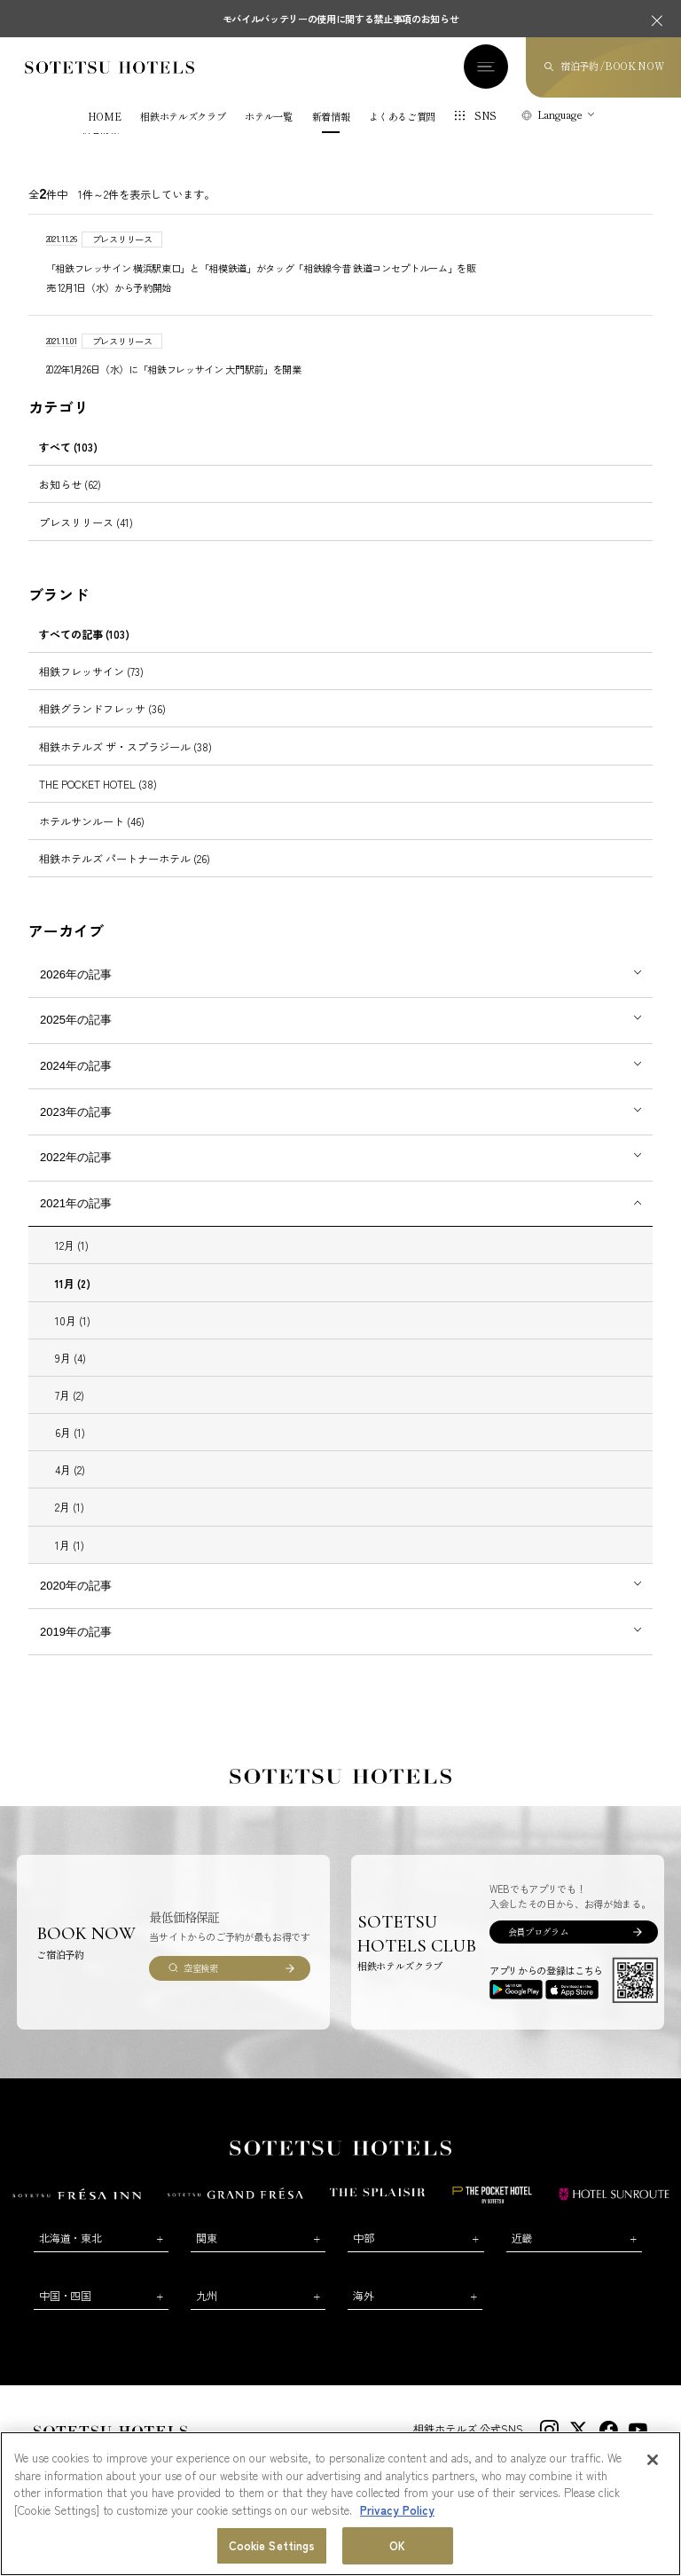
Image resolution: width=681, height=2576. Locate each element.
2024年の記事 (76, 1067)
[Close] (652, 2459)
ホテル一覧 (268, 118)
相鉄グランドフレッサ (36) (102, 710)
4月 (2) (70, 1471)
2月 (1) (69, 1508)
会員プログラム (538, 1933)
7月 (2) (69, 1396)
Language (560, 116)
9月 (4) (70, 1359)
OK (397, 2545)
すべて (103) (68, 448)
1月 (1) (69, 1546)
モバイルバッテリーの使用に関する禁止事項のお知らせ (341, 19)
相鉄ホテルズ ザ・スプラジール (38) (125, 748)
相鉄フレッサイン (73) (91, 672)
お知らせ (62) (70, 485)
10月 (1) (72, 1322)
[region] (340, 2503)
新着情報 (331, 118)
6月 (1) (70, 1433)
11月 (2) (72, 1284)
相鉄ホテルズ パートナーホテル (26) (124, 860)
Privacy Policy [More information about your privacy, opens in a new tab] (397, 2509)
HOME (104, 118)
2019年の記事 (76, 1633)
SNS (485, 117)
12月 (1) (72, 1246)
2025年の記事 (76, 1021)
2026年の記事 (76, 976)
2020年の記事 (76, 1587)
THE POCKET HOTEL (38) (98, 785)
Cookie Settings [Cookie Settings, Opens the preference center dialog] (272, 2545)
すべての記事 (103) (84, 635)
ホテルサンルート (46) (92, 822)
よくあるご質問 (402, 118)
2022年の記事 (76, 1159)
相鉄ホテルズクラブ (182, 118)
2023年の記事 (76, 1113)
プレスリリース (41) (86, 522)
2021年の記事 (76, 1205)
